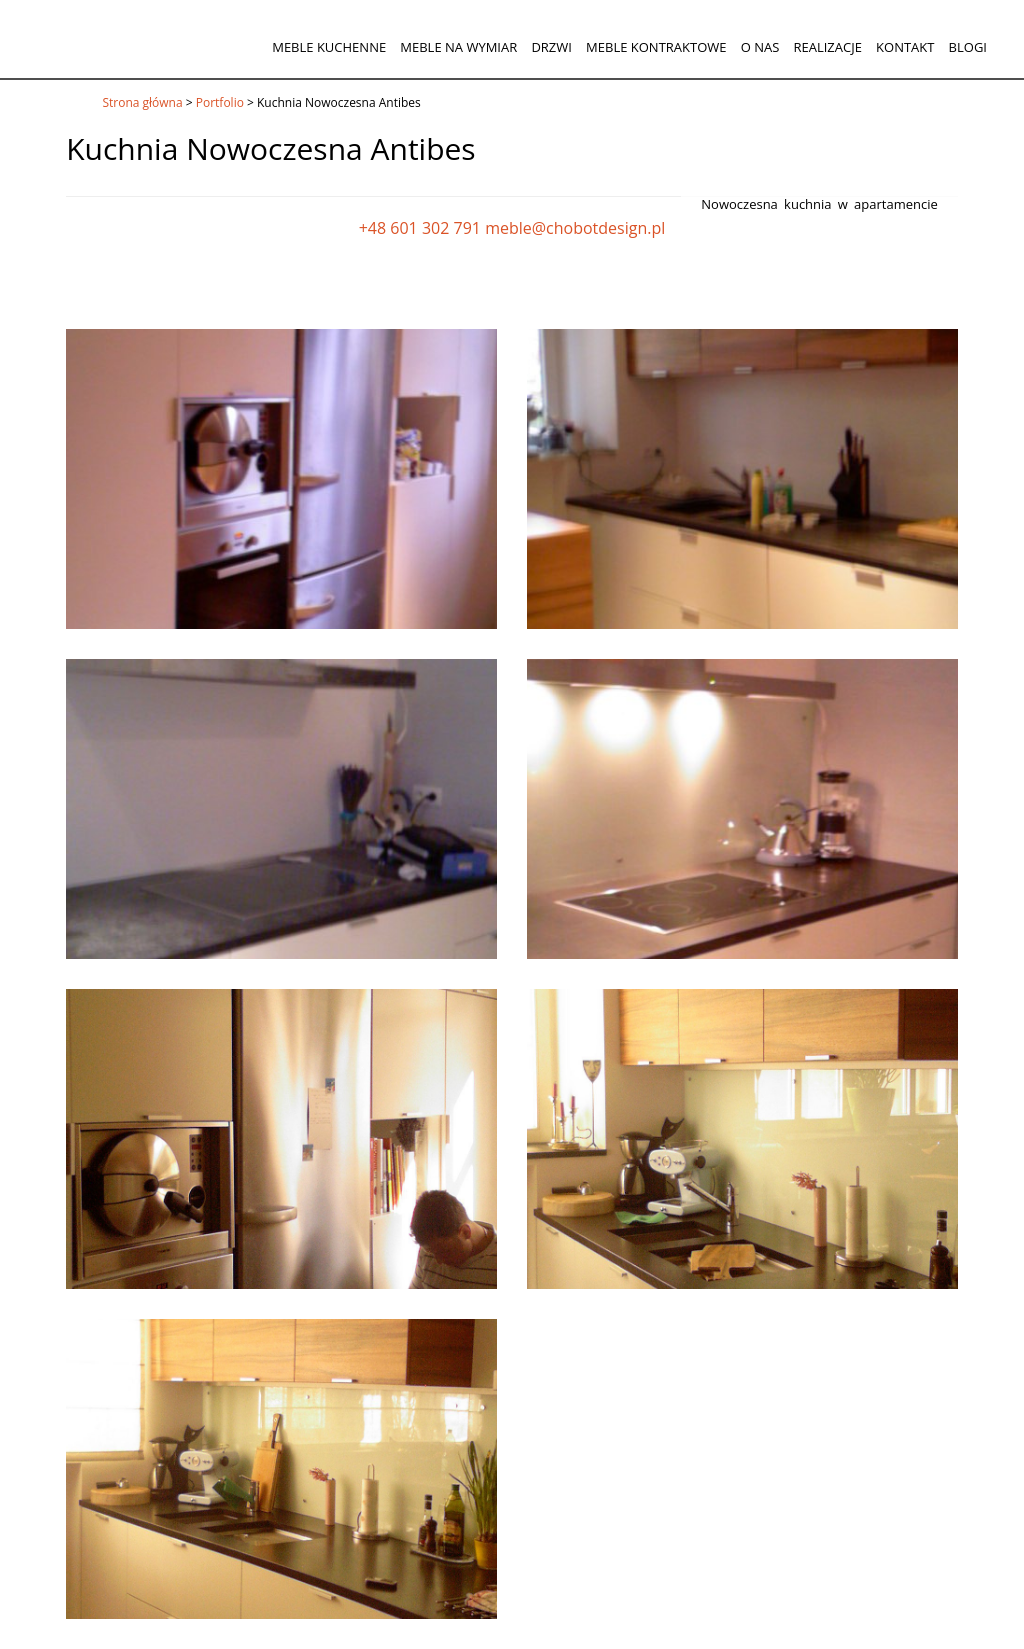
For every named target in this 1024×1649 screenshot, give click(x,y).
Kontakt (905, 47)
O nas (760, 47)
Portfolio (220, 102)
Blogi (968, 47)
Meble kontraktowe (656, 47)
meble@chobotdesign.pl (575, 228)
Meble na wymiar (458, 47)
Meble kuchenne (329, 47)
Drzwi (551, 47)
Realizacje (827, 47)
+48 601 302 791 (420, 228)
